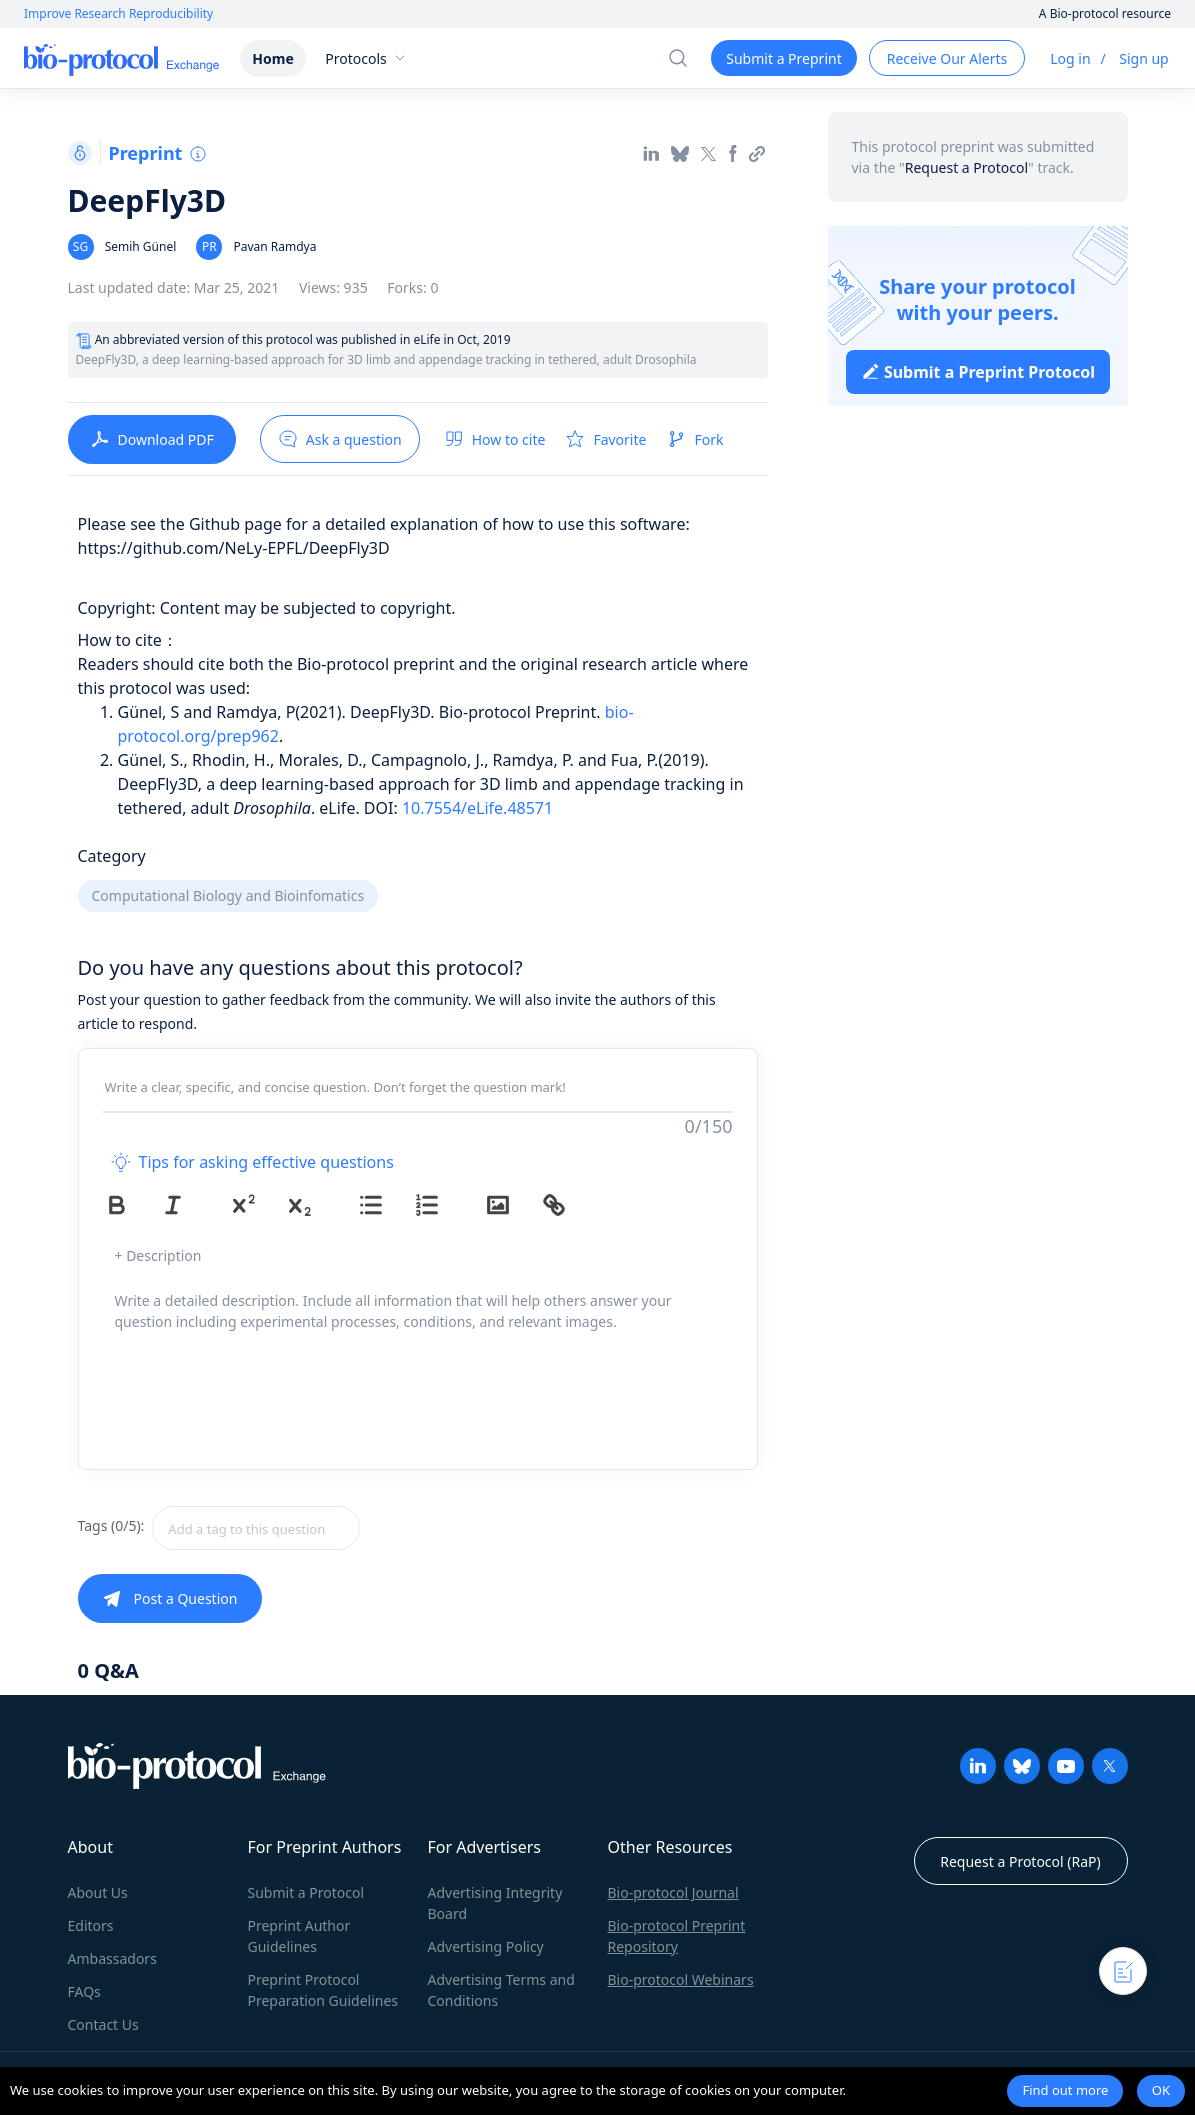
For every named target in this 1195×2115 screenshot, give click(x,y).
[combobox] (327, 1528)
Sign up (1143, 58)
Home (272, 58)
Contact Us (103, 2024)
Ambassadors (112, 1958)
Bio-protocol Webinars (681, 1979)
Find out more (1065, 2090)
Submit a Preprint (783, 58)
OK (1161, 2090)
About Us (98, 1892)
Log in (1070, 58)
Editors (91, 1925)
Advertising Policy (486, 1946)
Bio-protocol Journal (673, 1892)
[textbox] (256, 1528)
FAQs (84, 1991)
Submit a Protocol (306, 1892)
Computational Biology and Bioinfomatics (228, 895)
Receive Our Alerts (947, 58)
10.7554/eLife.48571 (477, 808)
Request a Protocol (966, 167)
